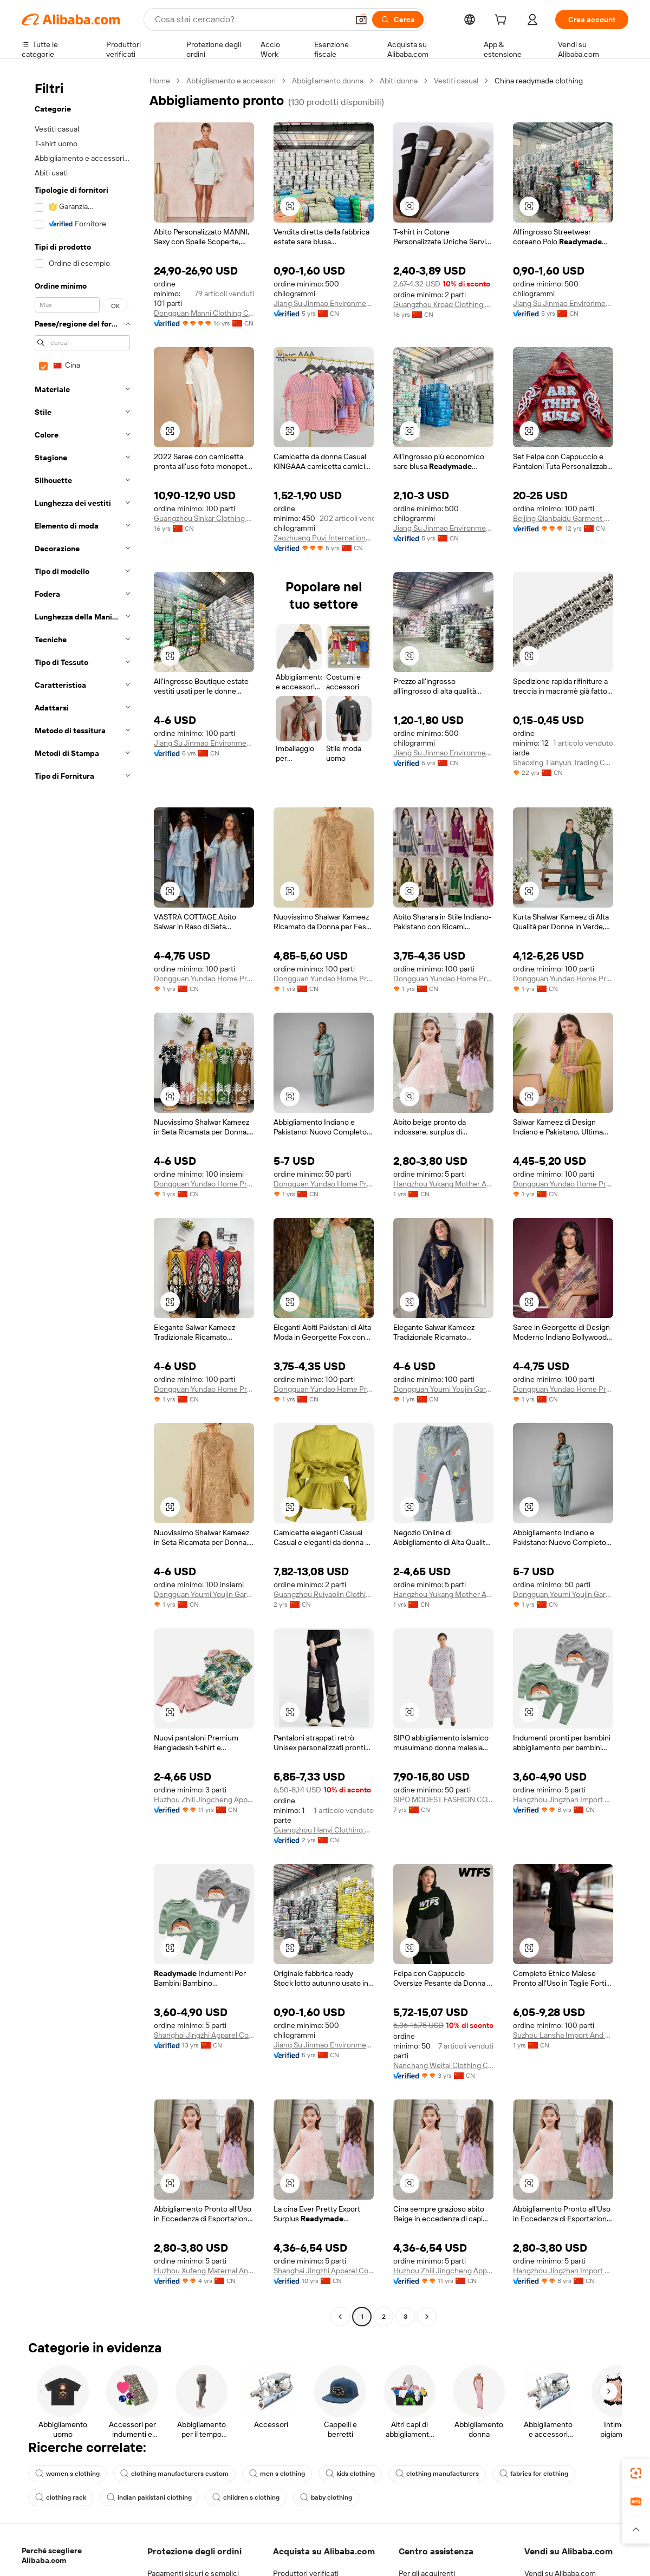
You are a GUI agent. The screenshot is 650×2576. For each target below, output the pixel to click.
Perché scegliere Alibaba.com (52, 2555)
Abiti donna (399, 80)
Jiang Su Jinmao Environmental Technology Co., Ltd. (324, 303)
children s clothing (246, 2497)
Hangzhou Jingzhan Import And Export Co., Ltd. (563, 1799)
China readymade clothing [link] (539, 80)
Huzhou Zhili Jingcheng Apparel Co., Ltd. (204, 1799)
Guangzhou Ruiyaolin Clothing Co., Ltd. (324, 1594)
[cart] (503, 21)
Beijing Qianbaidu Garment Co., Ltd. (563, 518)
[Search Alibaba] (250, 19)
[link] (636, 2473)
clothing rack (60, 2497)
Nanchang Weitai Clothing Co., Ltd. (443, 2065)
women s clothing (67, 2473)
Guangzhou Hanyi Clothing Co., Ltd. (324, 1829)
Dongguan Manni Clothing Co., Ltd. (204, 313)
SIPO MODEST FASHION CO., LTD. (443, 1799)
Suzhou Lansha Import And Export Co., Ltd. (563, 2035)
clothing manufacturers (437, 2473)
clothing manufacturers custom (174, 2473)
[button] (361, 19)
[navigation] (82, 1200)
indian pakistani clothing (149, 2497)
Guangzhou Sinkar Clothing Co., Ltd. (204, 518)
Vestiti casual (456, 80)
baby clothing (326, 2497)
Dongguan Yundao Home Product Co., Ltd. (204, 978)
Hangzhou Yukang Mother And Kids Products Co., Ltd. (443, 1183)
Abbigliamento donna (327, 80)
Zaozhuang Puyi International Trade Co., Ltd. (324, 537)
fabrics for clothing (533, 2473)
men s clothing (277, 2473)
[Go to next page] (427, 2316)
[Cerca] (398, 19)
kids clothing (350, 2473)
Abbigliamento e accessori (231, 80)
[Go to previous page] (340, 2316)
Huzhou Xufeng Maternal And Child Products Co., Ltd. (204, 2270)
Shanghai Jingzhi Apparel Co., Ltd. (204, 2035)
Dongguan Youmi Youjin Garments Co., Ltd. (443, 1389)
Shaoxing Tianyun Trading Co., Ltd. (563, 762)
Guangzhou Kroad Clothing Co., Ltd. (443, 304)
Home (160, 80)
